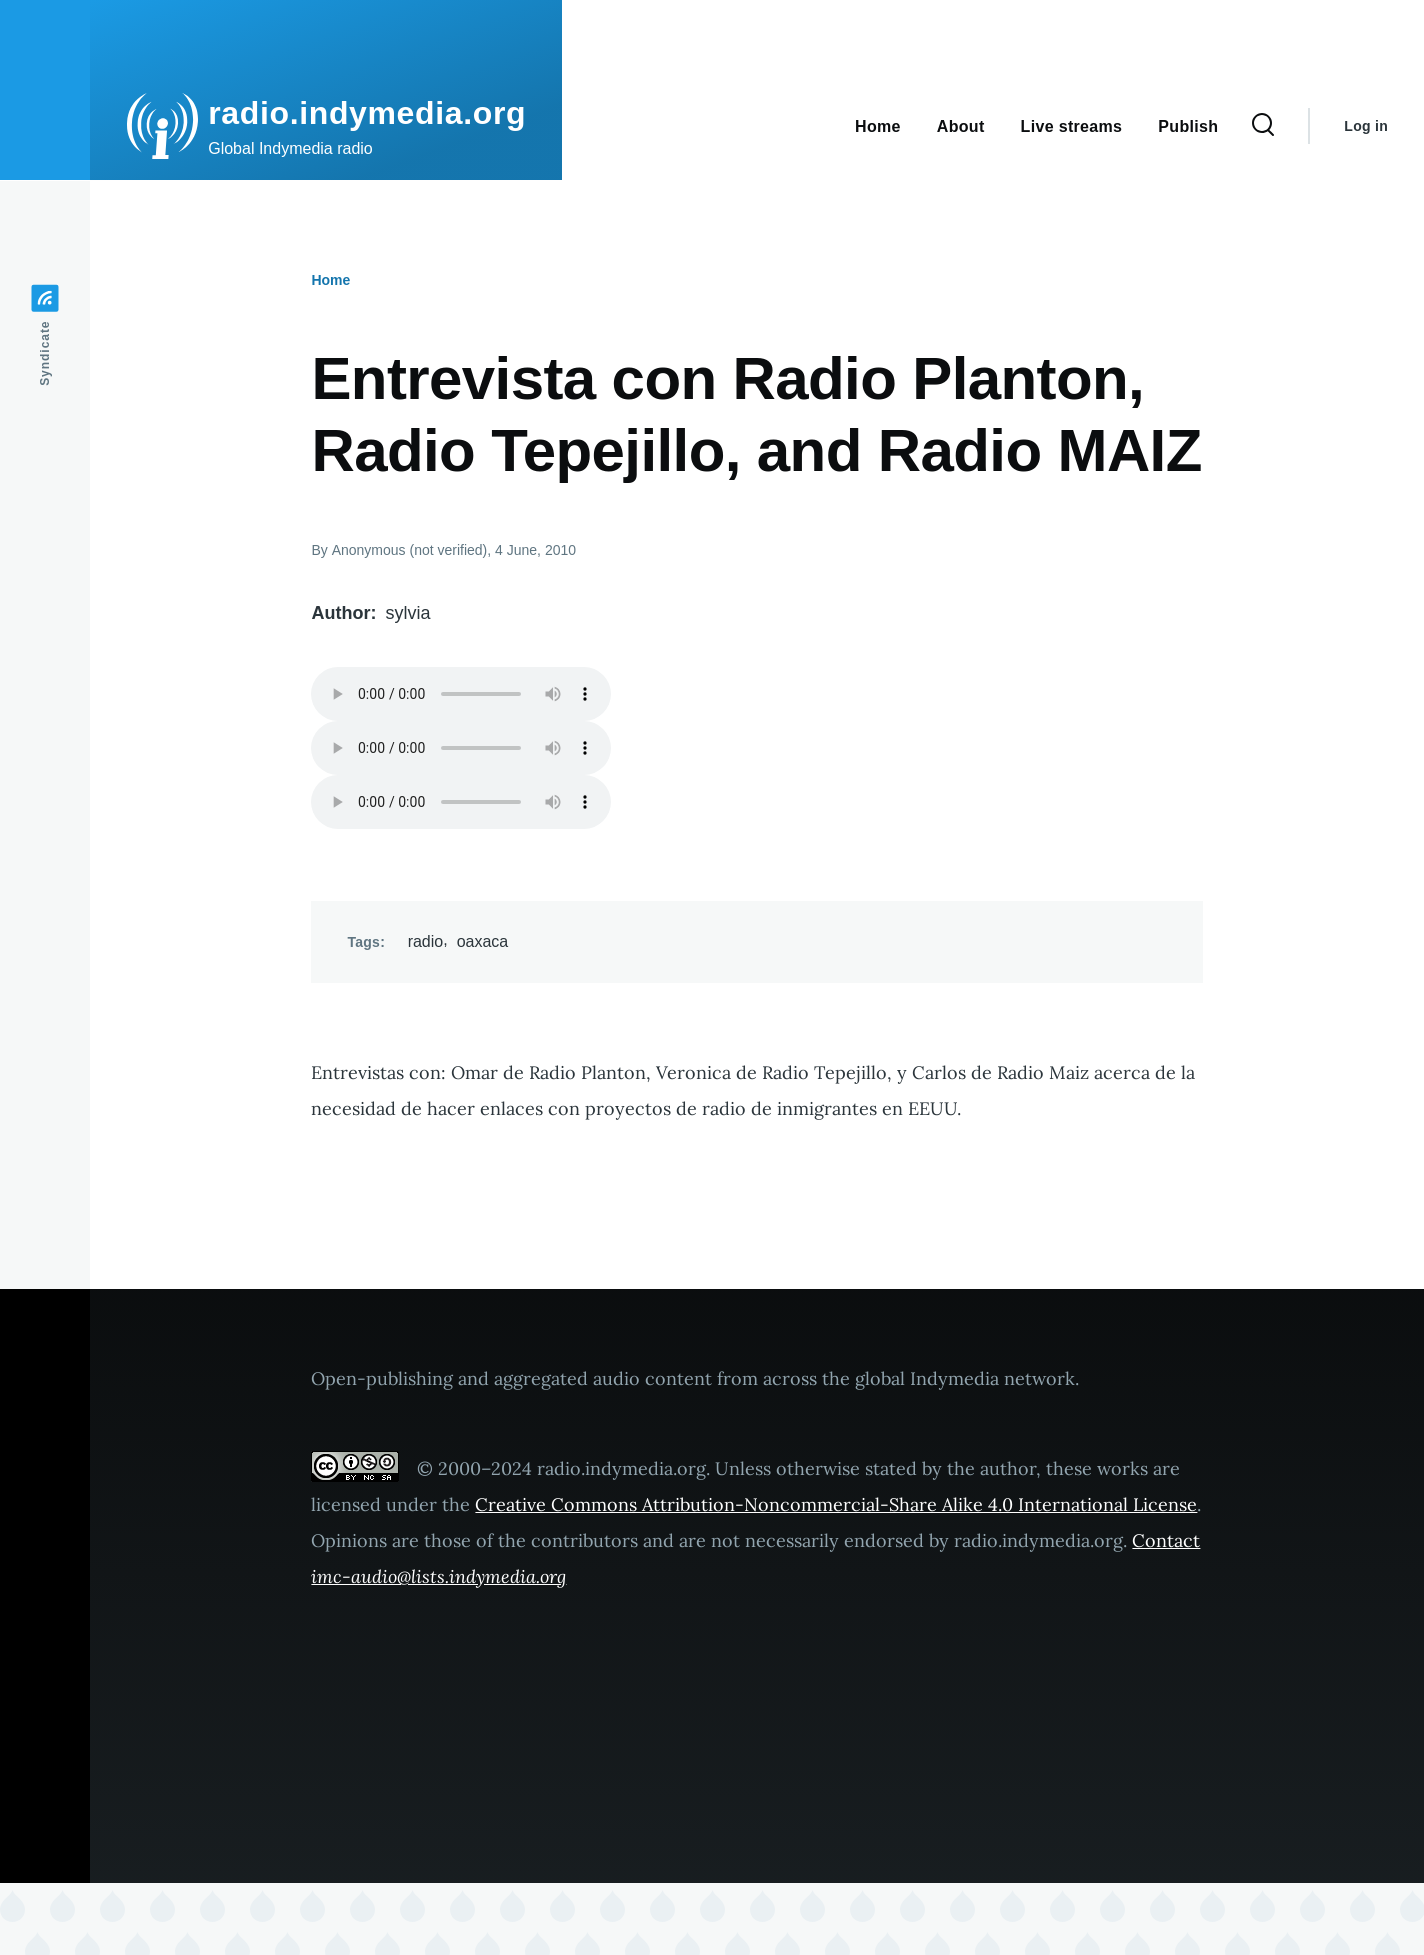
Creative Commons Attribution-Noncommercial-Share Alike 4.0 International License (836, 1504)
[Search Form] (1263, 126)
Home (330, 280)
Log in (1366, 126)
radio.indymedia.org (367, 113)
